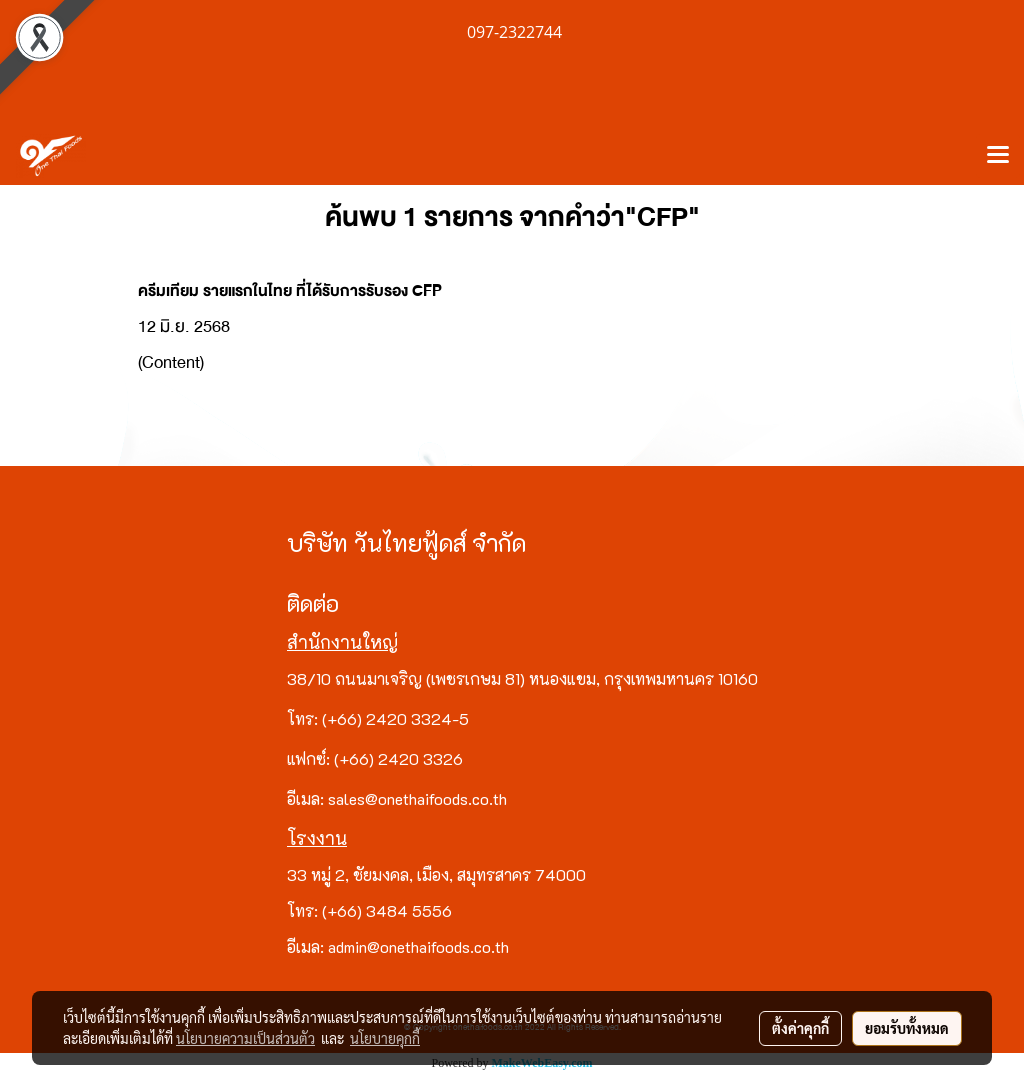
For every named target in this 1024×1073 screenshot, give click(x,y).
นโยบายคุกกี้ (385, 1038)
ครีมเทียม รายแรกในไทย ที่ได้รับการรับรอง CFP (290, 291)
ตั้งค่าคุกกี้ (800, 1028)
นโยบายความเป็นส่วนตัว (245, 1038)
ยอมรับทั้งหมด (907, 1028)
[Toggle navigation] (998, 156)
